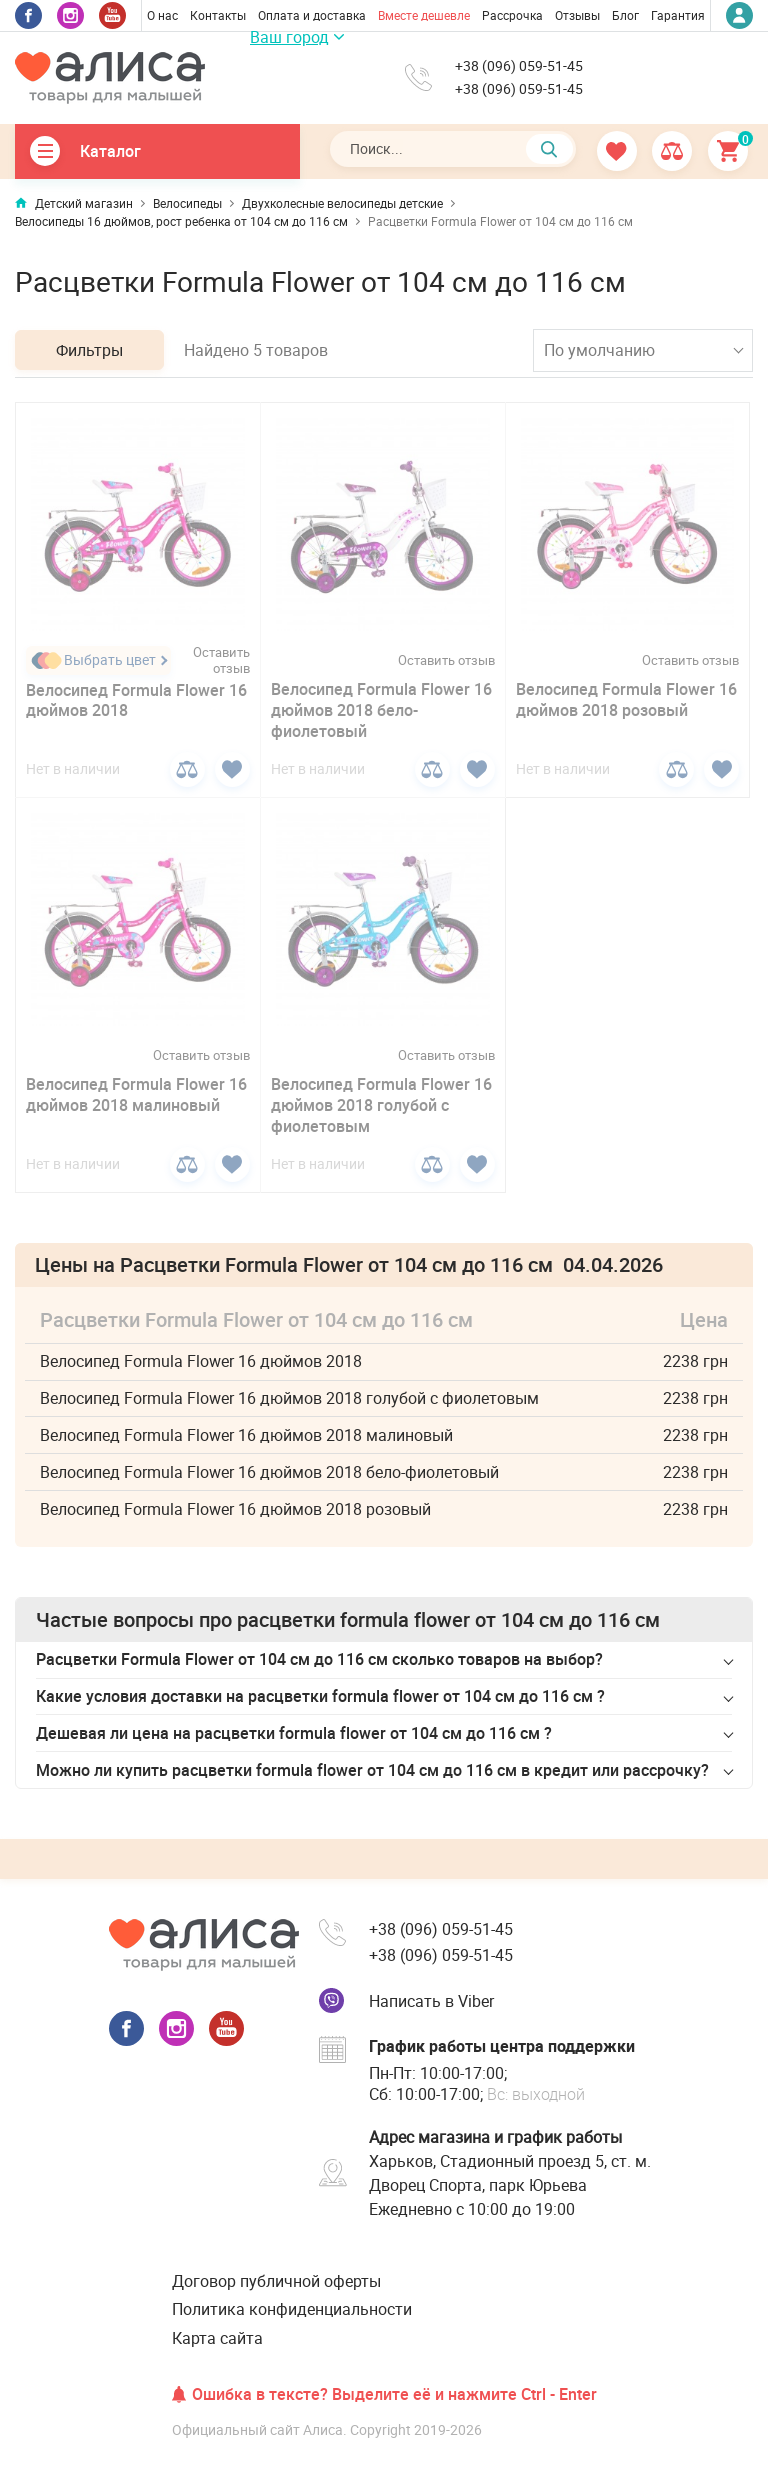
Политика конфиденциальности (292, 2309)
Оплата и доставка (312, 15)
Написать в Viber (431, 2001)
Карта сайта (217, 2338)
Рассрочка (512, 15)
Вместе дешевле (424, 15)
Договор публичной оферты (276, 2281)
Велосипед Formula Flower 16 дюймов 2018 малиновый (136, 1094)
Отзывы (577, 15)
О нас (162, 15)
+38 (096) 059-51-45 (519, 66)
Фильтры (89, 350)
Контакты (218, 15)
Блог (625, 15)
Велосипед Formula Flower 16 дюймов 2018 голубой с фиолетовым (381, 1105)
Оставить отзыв (221, 661)
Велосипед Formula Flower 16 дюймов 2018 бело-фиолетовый (381, 710)
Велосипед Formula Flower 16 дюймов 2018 (136, 700)
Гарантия (678, 15)
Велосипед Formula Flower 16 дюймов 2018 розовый (626, 699)
